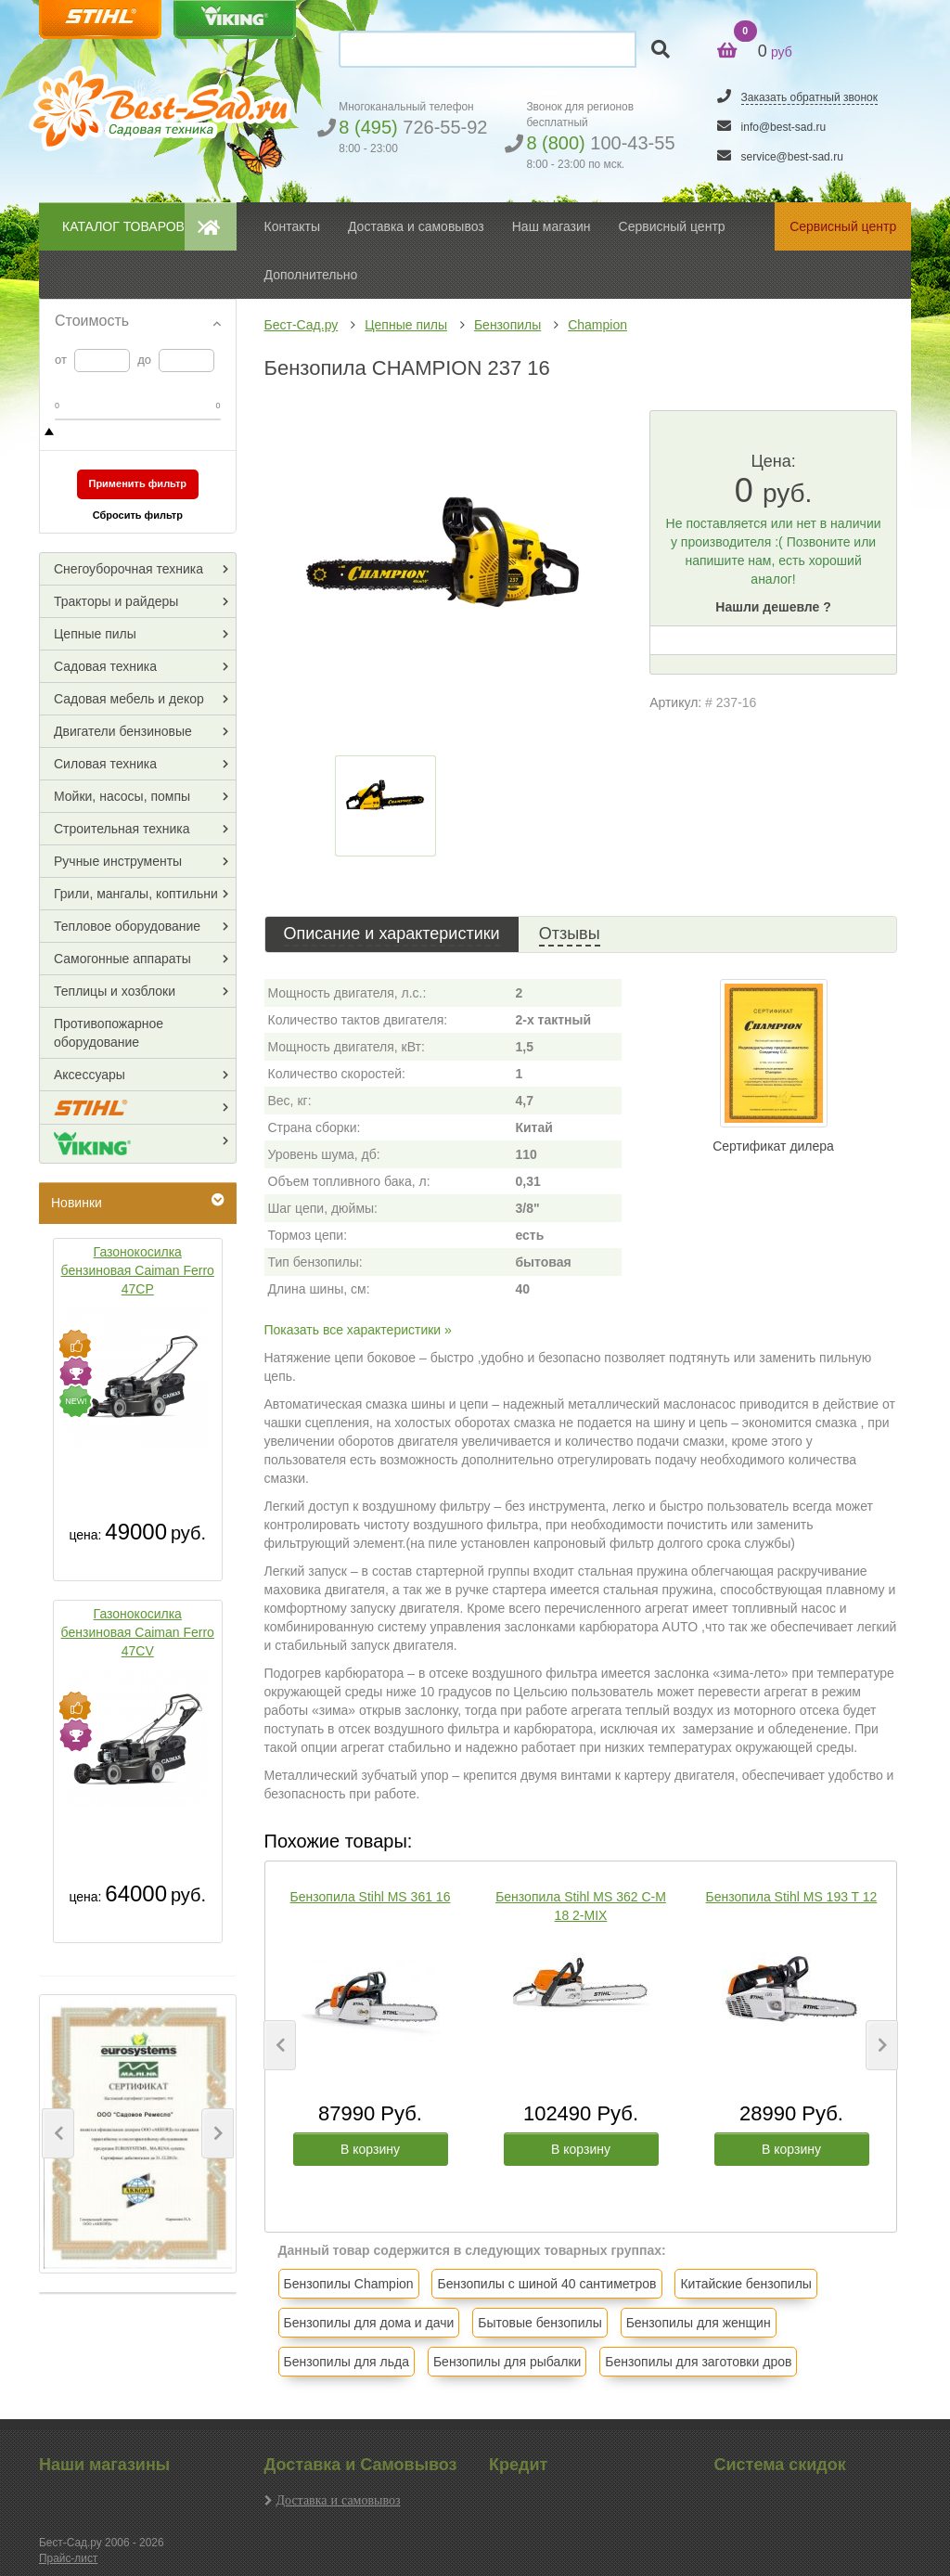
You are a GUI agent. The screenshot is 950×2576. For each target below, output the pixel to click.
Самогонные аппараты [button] (122, 958)
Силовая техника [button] (105, 763)
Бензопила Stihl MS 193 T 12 (792, 1896)
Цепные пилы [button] (95, 633)
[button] (58, 2133)
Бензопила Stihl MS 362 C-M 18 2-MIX (580, 1906)
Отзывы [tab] (569, 933)
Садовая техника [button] (105, 666)
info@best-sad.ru (784, 127)
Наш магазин (551, 226)
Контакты (292, 226)
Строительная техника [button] (121, 828)
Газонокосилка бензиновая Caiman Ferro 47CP (137, 1270)
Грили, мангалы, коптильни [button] (136, 893)
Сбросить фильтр (138, 515)
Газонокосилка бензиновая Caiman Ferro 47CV (137, 1632)
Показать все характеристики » (358, 1329)
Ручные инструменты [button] (118, 861)
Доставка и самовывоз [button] (416, 226)
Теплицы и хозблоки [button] (114, 991)
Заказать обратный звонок (809, 97)
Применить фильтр (137, 483)
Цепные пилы (406, 324)
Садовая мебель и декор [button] (129, 698)
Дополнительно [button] (311, 274)
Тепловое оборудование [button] (127, 926)
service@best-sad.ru (792, 156)
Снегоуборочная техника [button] (128, 568)
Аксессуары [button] (89, 1074)
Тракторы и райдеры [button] (116, 601)
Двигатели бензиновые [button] (123, 731)
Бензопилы (507, 324)
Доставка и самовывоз (338, 2499)
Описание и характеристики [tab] (392, 933)
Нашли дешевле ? (772, 606)
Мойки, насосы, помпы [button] (122, 796)
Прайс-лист (68, 2558)
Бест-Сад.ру (301, 324)
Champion (597, 324)
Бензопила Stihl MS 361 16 (370, 1896)
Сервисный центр (672, 226)
